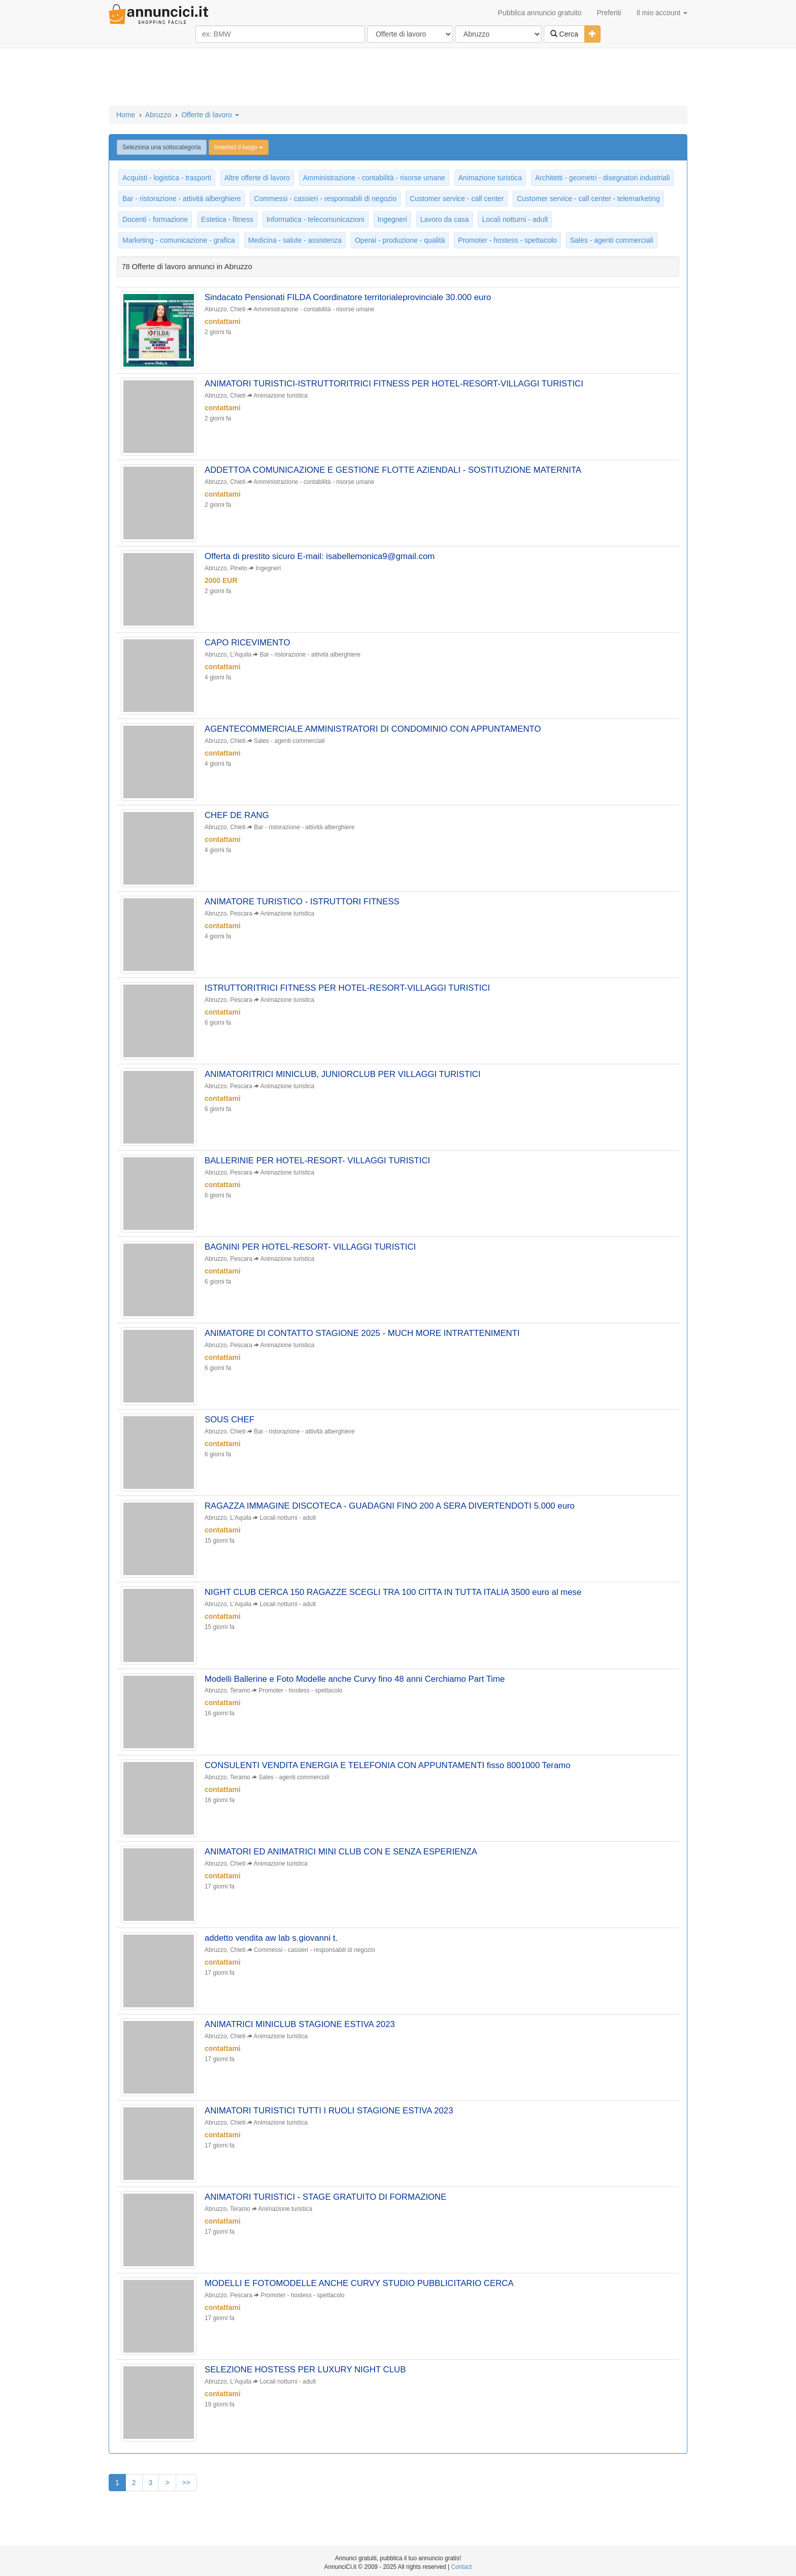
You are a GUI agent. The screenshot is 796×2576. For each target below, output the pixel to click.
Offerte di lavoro (210, 115)
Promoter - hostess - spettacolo (507, 240)
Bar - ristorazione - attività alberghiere (181, 198)
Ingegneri (392, 219)
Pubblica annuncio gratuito (539, 13)
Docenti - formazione (155, 219)
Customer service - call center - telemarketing (588, 198)
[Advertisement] (398, 78)
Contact (461, 2566)
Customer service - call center (457, 198)
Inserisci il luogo (238, 147)
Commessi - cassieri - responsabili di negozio (325, 198)
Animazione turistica (490, 178)
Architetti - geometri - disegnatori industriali (602, 178)
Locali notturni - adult (515, 219)
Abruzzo (158, 115)
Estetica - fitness (227, 219)
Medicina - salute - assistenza (295, 240)
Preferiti (609, 13)
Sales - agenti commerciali (611, 240)
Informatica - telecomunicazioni (315, 219)
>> (186, 2495)
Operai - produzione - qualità (400, 240)
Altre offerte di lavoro (257, 178)
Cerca (564, 34)
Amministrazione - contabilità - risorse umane (374, 178)
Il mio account (662, 13)
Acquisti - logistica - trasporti (166, 178)
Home (125, 115)
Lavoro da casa (444, 219)
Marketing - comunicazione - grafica (178, 240)
